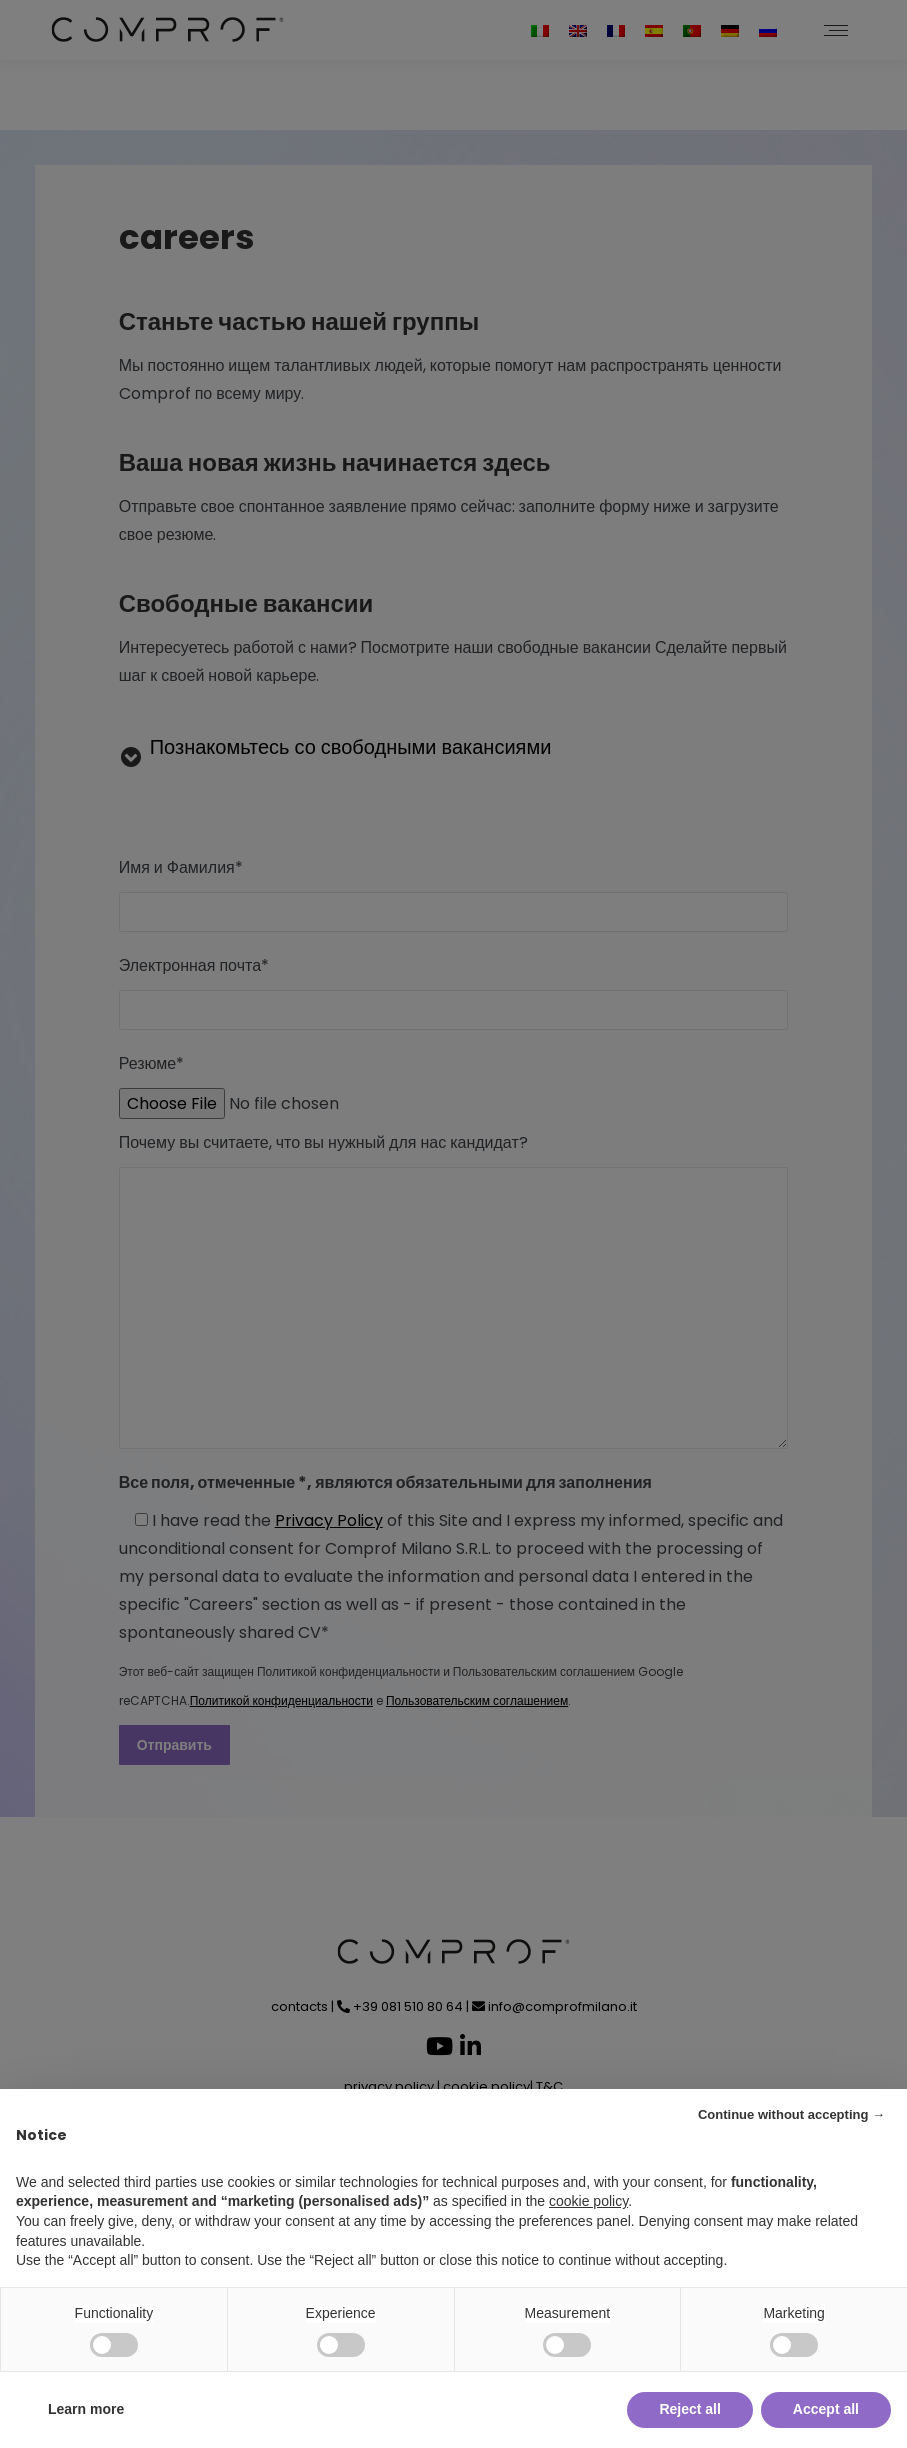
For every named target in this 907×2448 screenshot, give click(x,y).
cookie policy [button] (588, 2201)
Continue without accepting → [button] (791, 2114)
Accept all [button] (826, 2409)
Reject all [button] (689, 2409)
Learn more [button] (86, 2409)
